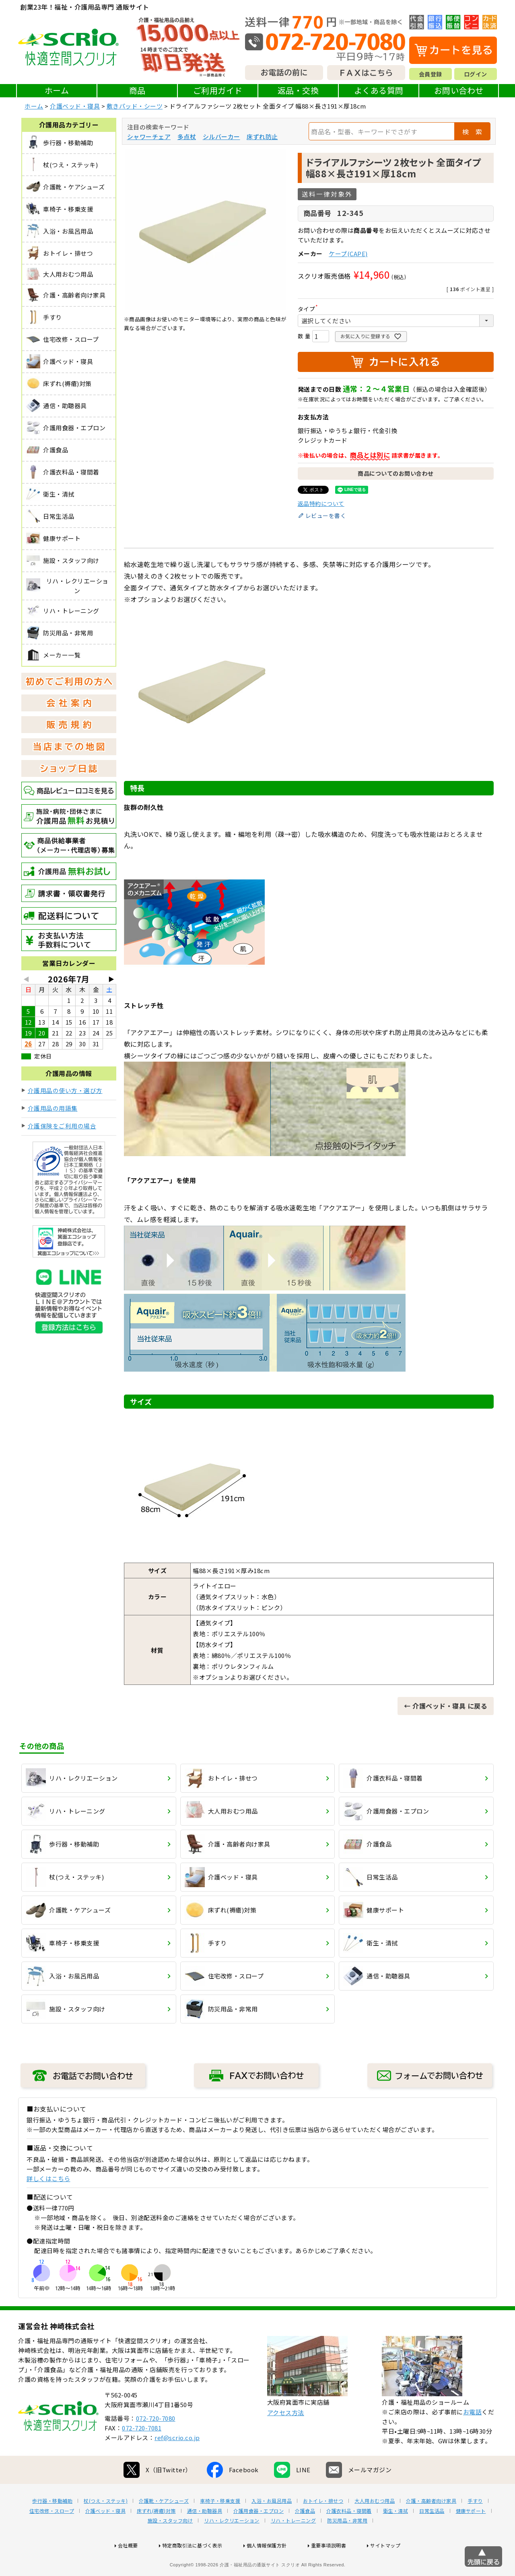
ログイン (475, 74)
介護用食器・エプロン (258, 2536)
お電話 (472, 2437)
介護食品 (305, 2536)
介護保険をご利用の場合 (62, 1125)
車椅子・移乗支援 (220, 2526)
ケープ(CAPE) (348, 253)
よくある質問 (379, 90)
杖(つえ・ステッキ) (106, 2526)
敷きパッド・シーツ (135, 106)
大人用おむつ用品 (374, 2526)
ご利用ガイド (218, 90)
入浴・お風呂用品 (271, 2526)
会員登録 (430, 74)
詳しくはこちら (48, 2178)
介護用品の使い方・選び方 (65, 1090)
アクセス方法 (285, 2438)
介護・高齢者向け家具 (431, 2526)
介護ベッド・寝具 (75, 106)
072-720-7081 (141, 2453)
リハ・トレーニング (293, 2546)
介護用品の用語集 (53, 1108)
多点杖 (186, 136)
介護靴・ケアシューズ (164, 2526)
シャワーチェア (149, 136)
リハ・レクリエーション (232, 2546)
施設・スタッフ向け (170, 2546)
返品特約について (321, 503)
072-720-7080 (155, 2444)
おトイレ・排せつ (323, 2526)
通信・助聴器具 (204, 2536)
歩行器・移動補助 (52, 2526)
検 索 (472, 131)
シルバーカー (221, 136)
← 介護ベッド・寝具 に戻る (445, 1706)
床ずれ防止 (262, 136)
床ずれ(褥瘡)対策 (156, 2536)
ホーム (57, 90)
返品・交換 (298, 90)
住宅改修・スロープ (51, 2536)
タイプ (309, 309)
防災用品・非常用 (347, 2546)
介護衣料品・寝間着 (349, 2536)
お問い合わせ (459, 90)
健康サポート (471, 2536)
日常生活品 (432, 2536)
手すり (475, 2526)
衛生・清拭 (395, 2536)
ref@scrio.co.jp (177, 2463)
